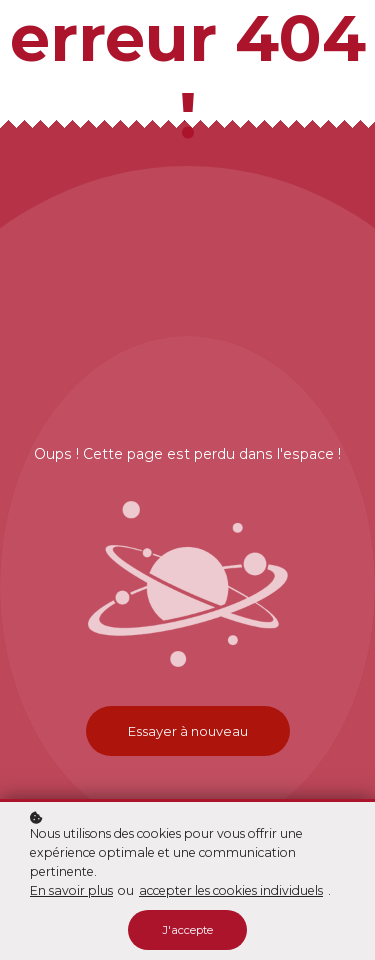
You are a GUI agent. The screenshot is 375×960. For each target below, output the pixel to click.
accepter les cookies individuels (231, 890)
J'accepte (187, 930)
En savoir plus (71, 890)
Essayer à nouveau (188, 731)
